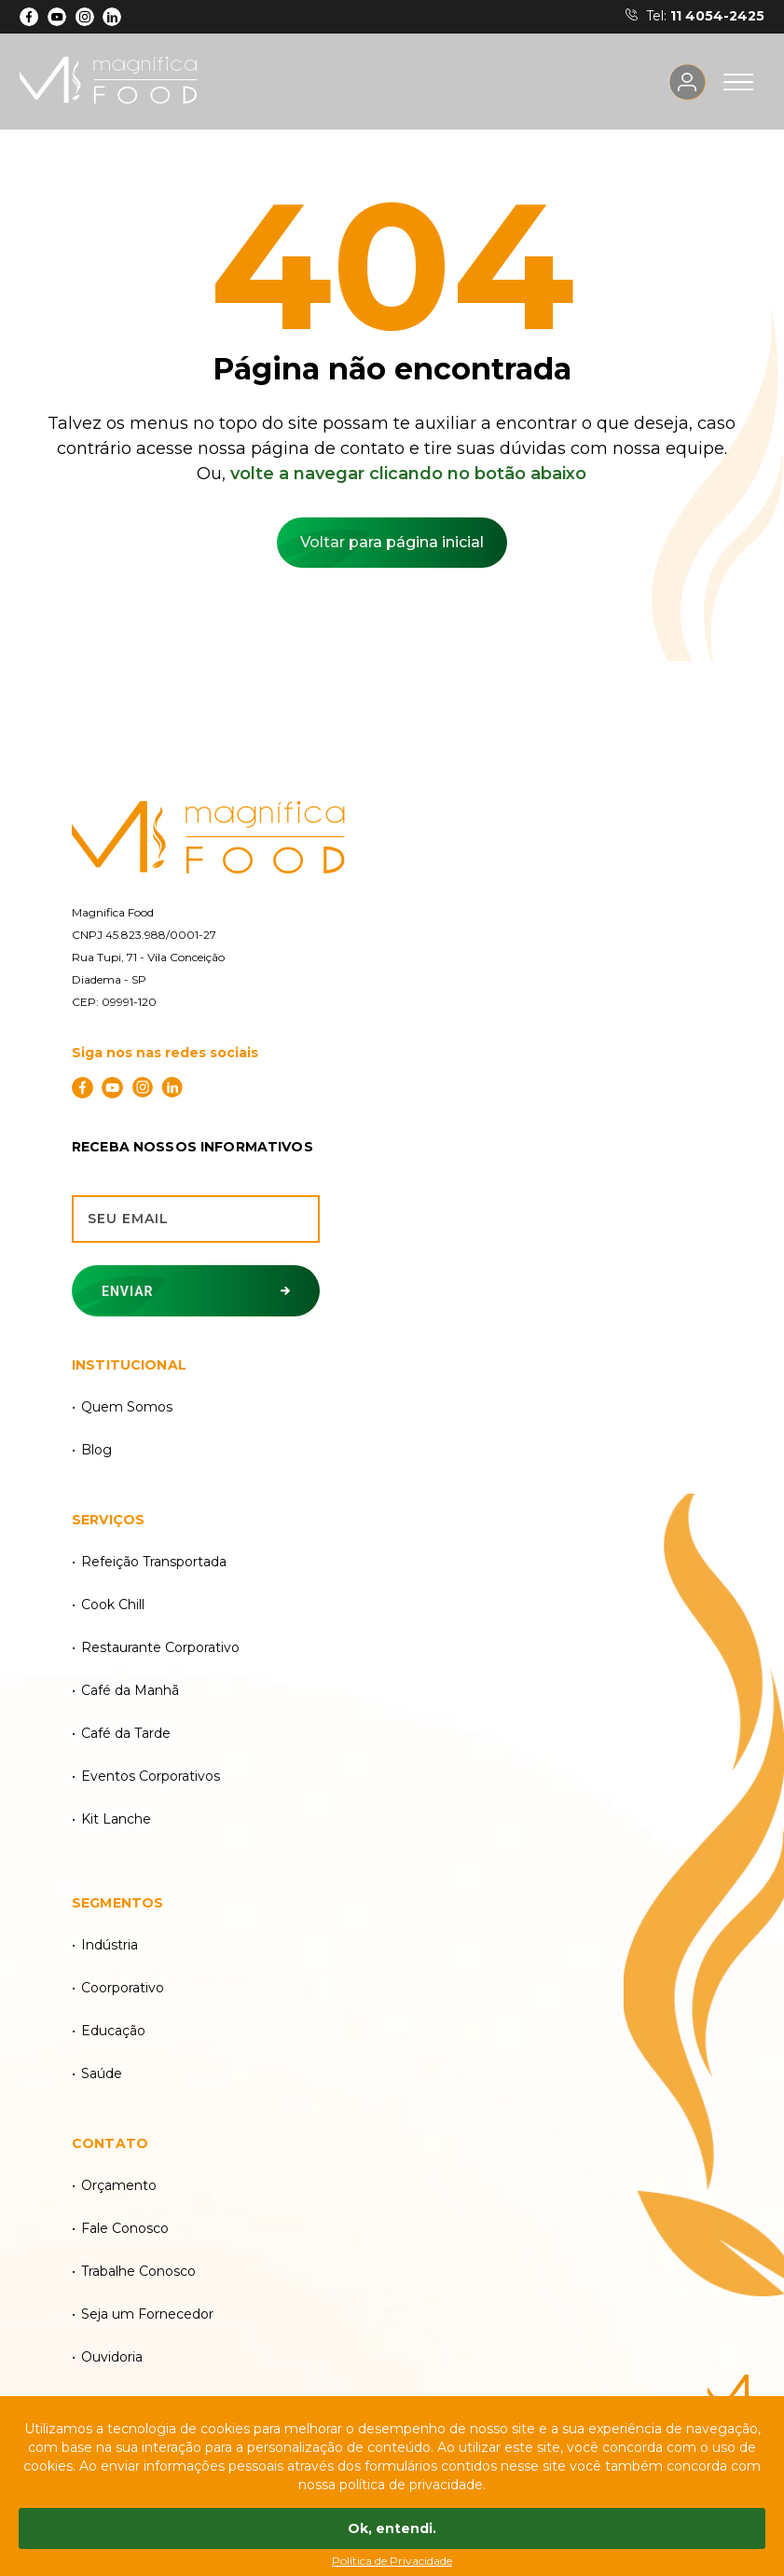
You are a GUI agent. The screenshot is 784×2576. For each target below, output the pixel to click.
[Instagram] (84, 16)
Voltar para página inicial (392, 542)
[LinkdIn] (112, 16)
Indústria (109, 1944)
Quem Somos (126, 1406)
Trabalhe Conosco (138, 2271)
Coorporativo (122, 1987)
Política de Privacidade (392, 2561)
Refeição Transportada (154, 1561)
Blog (96, 1449)
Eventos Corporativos (150, 1776)
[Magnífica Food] (392, 838)
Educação (113, 2030)
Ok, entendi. (392, 2528)
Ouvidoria (112, 2357)
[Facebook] (29, 16)
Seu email (128, 1218)
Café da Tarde (126, 1733)
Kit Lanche (116, 1819)
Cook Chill (112, 1604)
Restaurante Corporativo (160, 1647)
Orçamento (119, 2185)
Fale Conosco (125, 2228)
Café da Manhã (130, 1690)
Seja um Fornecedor (147, 2314)
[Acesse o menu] (738, 82)
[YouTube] (57, 16)
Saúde (101, 2073)
